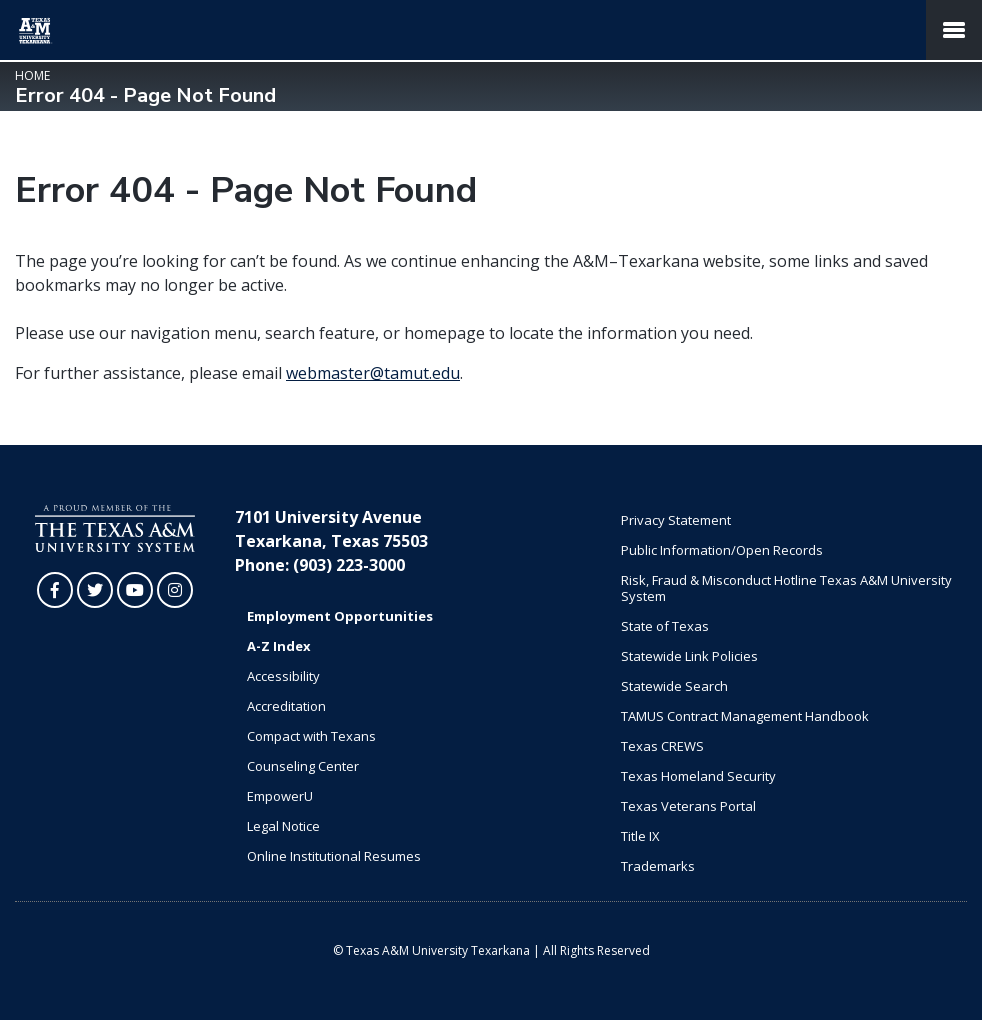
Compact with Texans (311, 736)
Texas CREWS (662, 746)
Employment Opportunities (340, 616)
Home (32, 75)
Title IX (640, 836)
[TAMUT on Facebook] (55, 590)
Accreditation (286, 706)
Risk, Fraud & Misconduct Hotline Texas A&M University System (786, 588)
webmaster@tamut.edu (373, 373)
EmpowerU (280, 796)
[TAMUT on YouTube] (135, 590)
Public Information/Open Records (722, 550)
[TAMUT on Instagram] (175, 590)
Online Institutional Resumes (334, 856)
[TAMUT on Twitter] (95, 590)
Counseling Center (303, 766)
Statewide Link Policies (689, 656)
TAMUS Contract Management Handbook (745, 716)
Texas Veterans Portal (688, 806)
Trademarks (658, 866)
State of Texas (665, 626)
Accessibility (283, 676)
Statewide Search (674, 686)
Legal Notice (283, 826)
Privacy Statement (676, 520)
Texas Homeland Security (698, 776)
